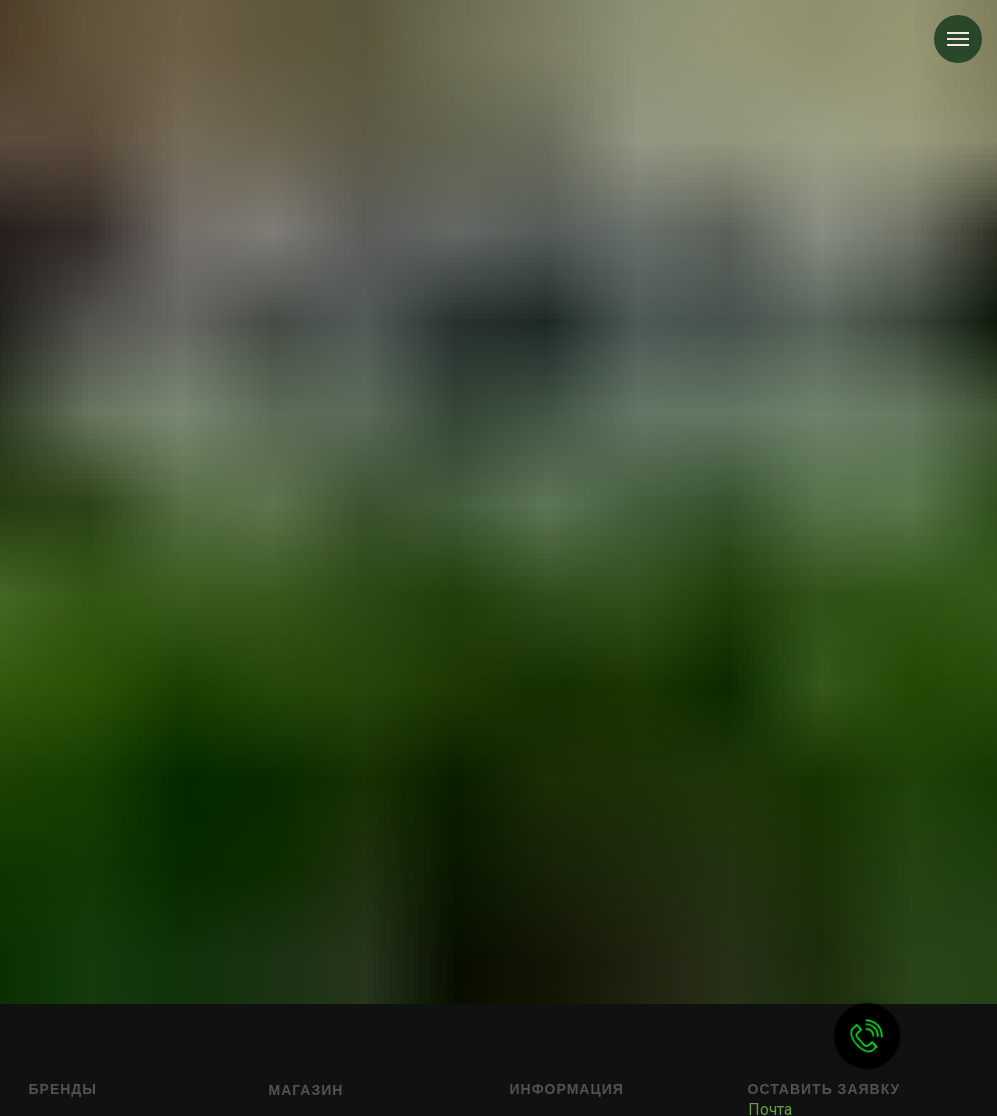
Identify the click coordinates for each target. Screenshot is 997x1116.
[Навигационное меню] (958, 39)
